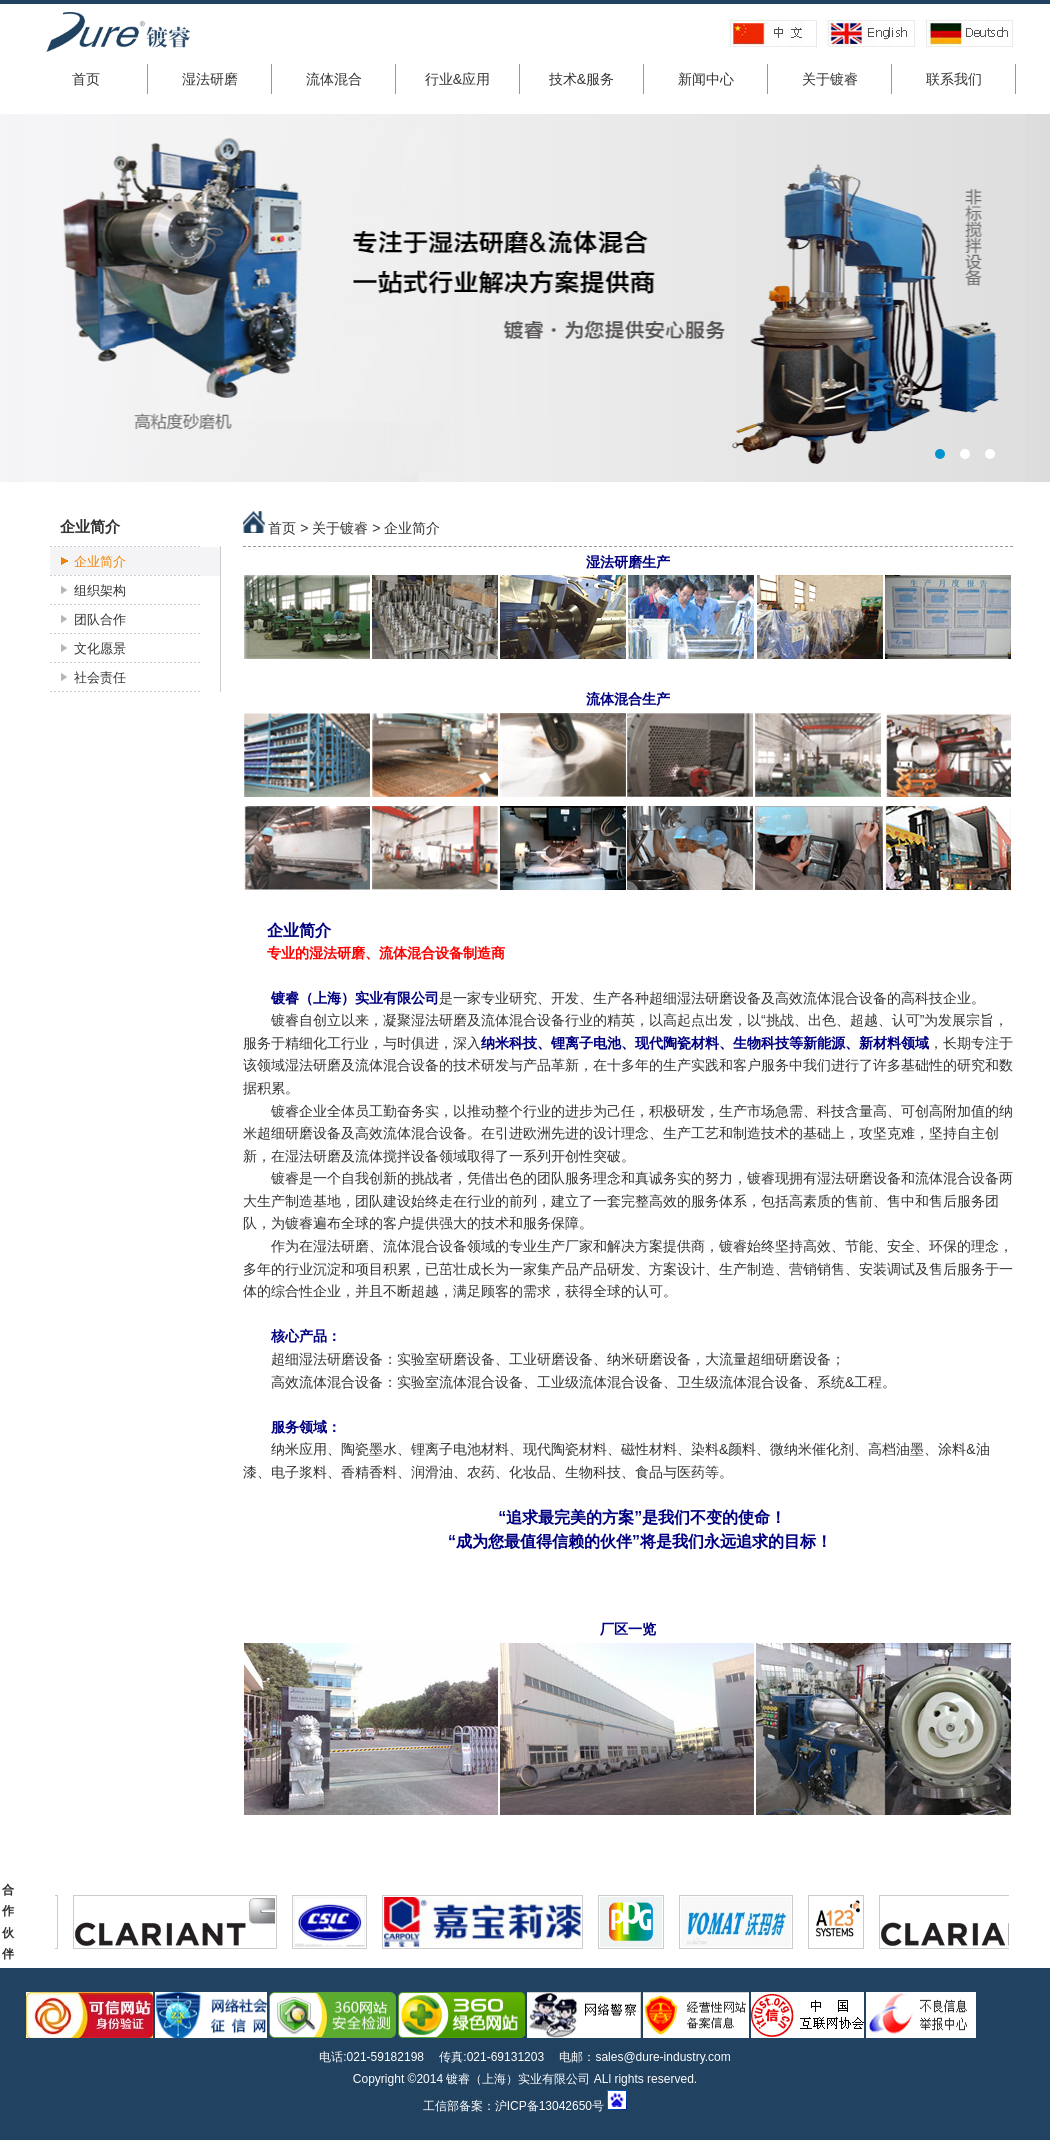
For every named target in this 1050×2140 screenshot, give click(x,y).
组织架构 (100, 590)
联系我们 (954, 79)
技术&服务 (581, 79)
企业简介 (100, 561)
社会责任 (100, 677)
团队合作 (100, 619)
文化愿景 (100, 648)
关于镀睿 (830, 79)
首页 (86, 79)
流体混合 (334, 79)
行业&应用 (457, 79)
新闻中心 (706, 79)
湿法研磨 (210, 79)
